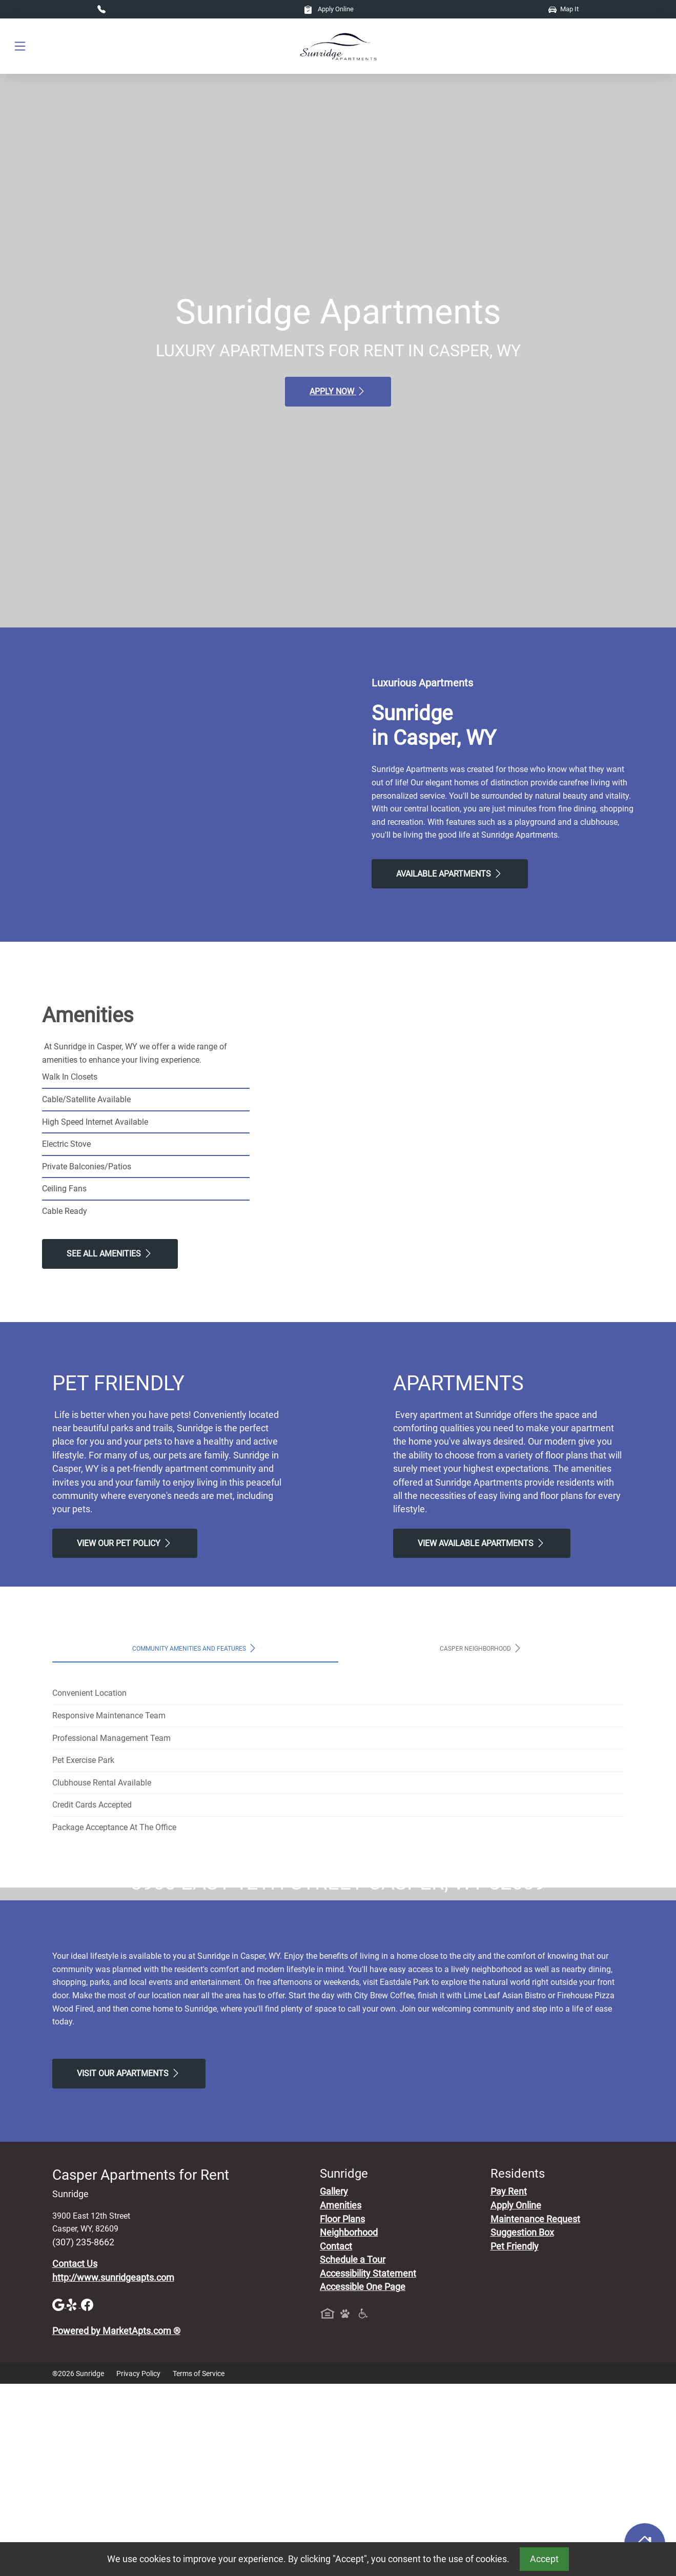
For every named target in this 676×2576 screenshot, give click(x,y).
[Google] (59, 2496)
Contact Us (74, 2455)
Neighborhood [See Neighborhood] (349, 2425)
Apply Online (329, 9)
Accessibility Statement (368, 2465)
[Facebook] (87, 2496)
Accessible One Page (362, 2479)
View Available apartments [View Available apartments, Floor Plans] (482, 1543)
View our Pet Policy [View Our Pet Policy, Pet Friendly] (125, 1543)
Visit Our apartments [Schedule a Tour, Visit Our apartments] (129, 2265)
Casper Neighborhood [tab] (481, 1648)
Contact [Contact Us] (336, 2438)
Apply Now (338, 391)
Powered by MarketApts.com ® (116, 2523)
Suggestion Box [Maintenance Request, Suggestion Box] (522, 2425)
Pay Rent (508, 2384)
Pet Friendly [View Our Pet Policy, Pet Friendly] (514, 2438)
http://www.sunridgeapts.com (113, 2469)
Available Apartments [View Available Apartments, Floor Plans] (449, 873)
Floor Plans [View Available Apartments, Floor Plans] (342, 2411)
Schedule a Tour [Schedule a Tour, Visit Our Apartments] (352, 2452)
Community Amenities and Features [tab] (195, 1648)
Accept (544, 2559)
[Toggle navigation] (20, 46)
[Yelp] (74, 2496)
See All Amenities (110, 1253)
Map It (563, 9)
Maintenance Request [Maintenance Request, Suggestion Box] (535, 2411)
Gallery (334, 2384)
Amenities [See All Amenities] (340, 2397)
